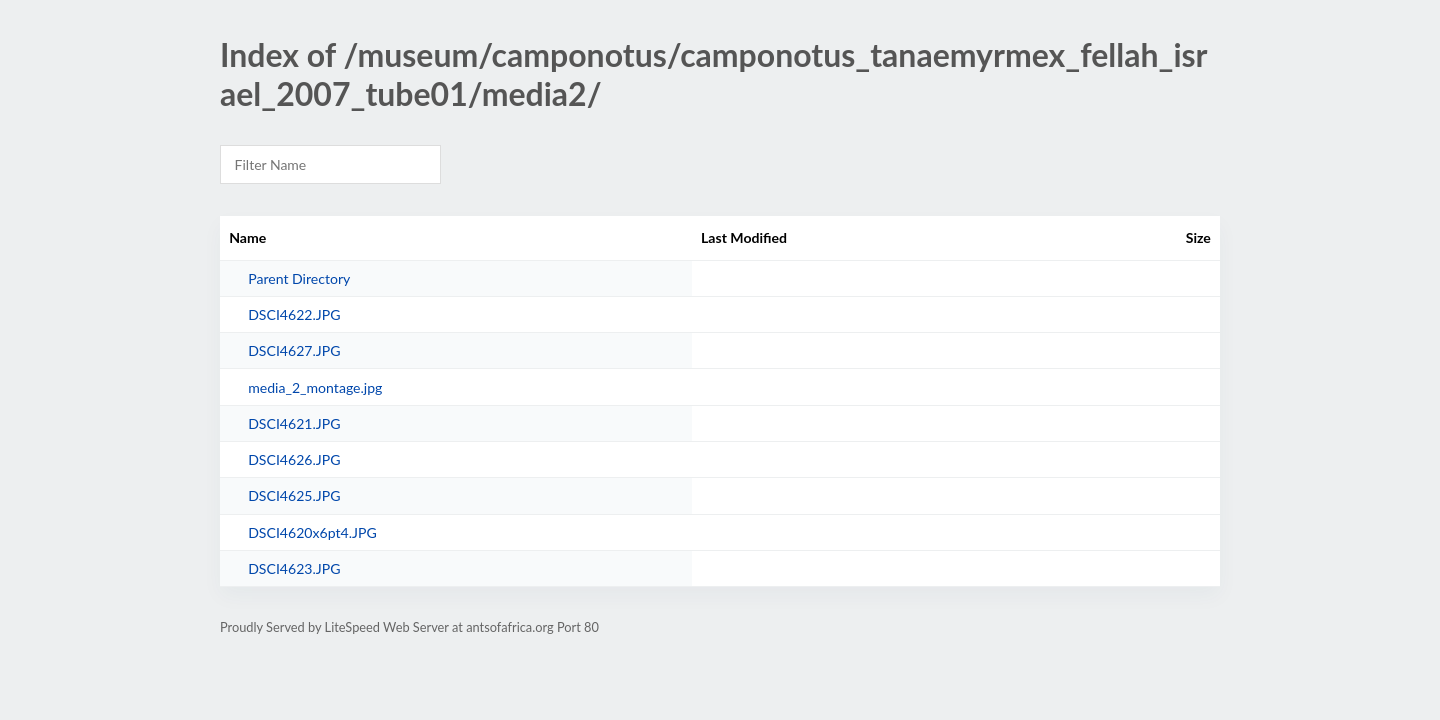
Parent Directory (299, 278)
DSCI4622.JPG (294, 314)
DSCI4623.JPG (294, 568)
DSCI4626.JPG (294, 459)
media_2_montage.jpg (315, 387)
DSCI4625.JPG (294, 495)
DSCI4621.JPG (294, 423)
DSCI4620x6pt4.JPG (312, 532)
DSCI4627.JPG (294, 350)
